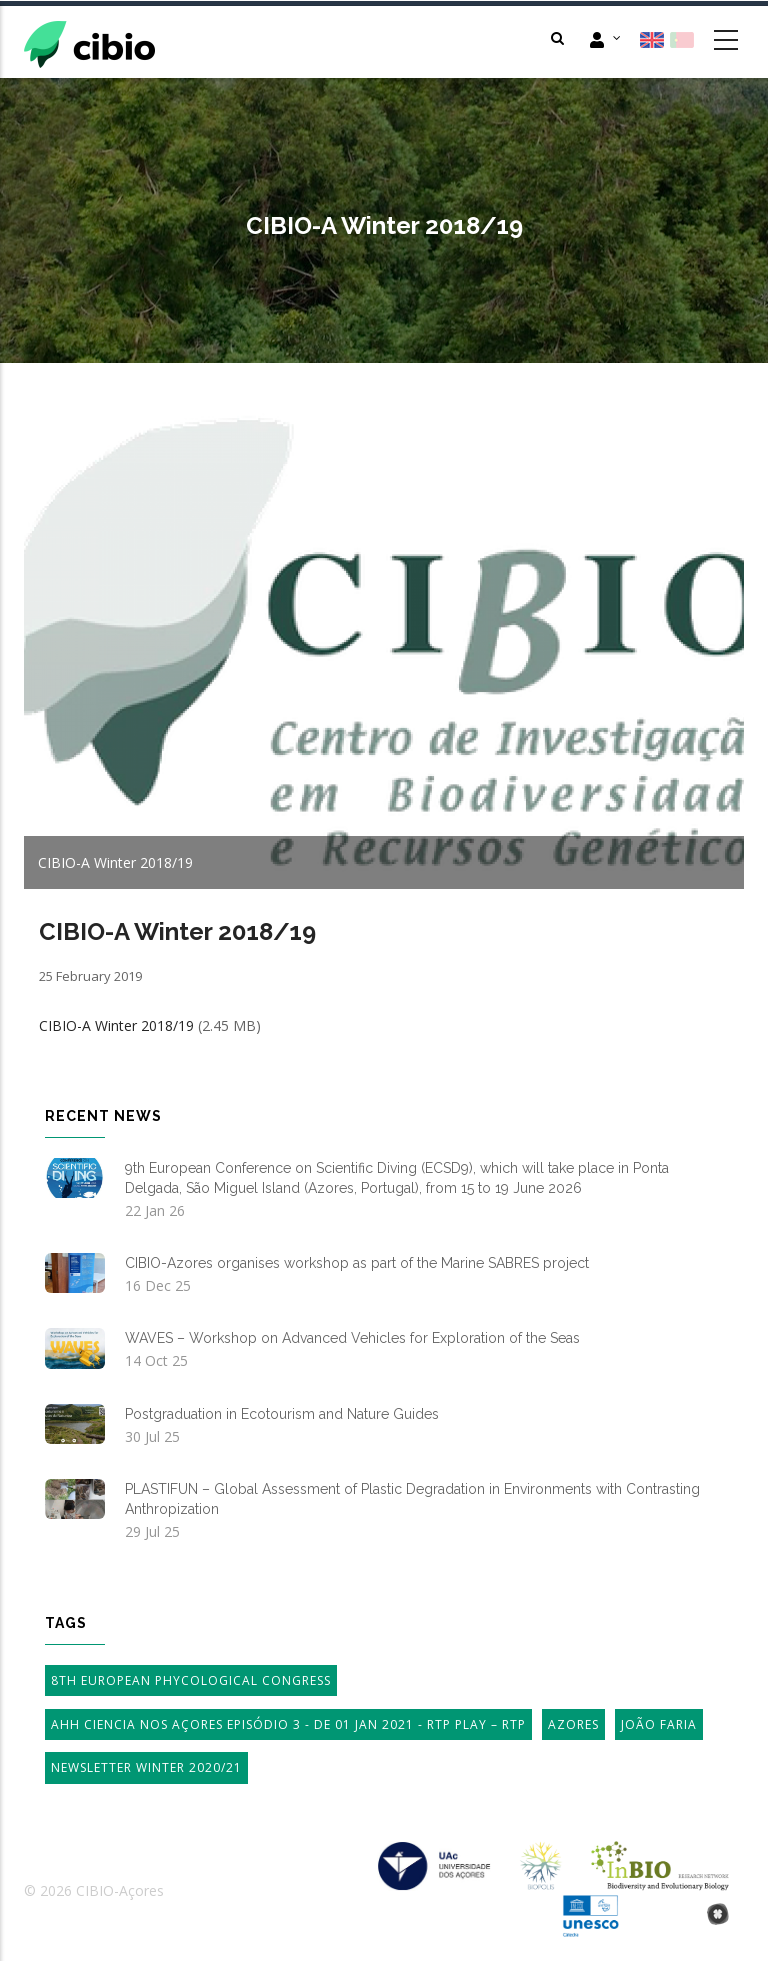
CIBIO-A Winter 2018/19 (116, 1025)
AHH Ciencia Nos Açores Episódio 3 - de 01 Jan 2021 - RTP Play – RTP (288, 1724)
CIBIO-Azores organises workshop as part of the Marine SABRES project (357, 1263)
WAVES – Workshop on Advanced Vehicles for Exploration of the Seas (352, 1338)
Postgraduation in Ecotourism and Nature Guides (282, 1414)
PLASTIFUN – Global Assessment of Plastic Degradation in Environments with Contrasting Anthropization (412, 1499)
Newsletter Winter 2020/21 (146, 1767)
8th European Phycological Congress (191, 1680)
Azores (573, 1724)
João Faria (659, 1724)
